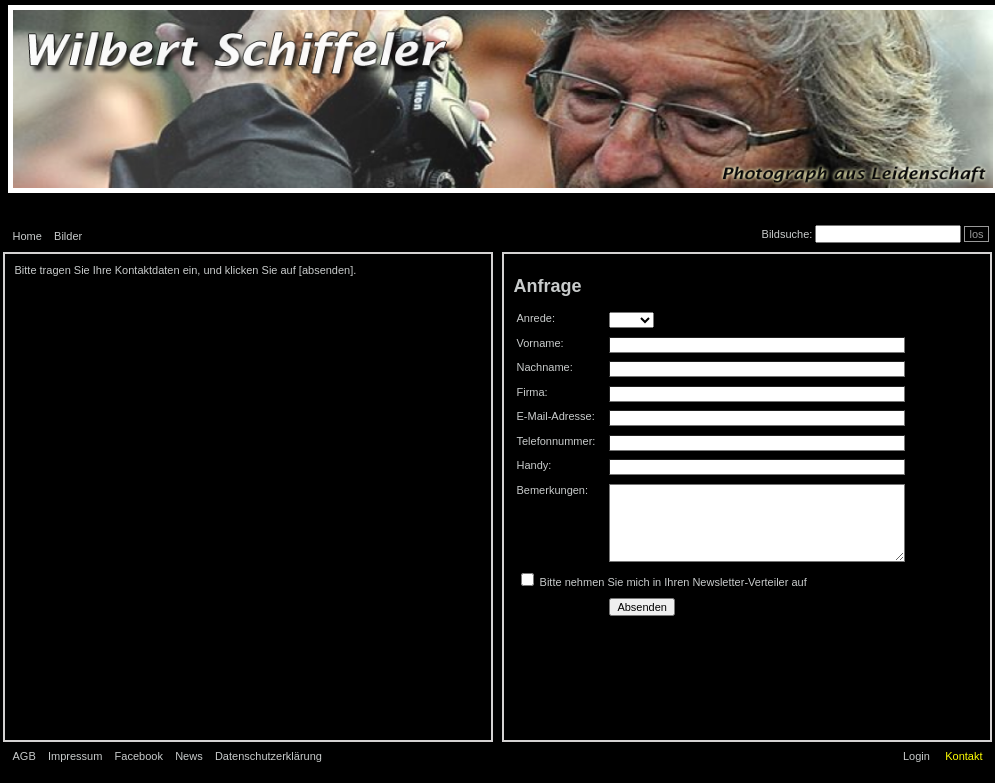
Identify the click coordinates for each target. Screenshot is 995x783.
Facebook (139, 756)
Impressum (75, 756)
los (976, 234)
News (189, 756)
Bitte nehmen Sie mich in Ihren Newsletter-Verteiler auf (673, 582)
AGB (24, 756)
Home (27, 236)
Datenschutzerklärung (268, 756)
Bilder (68, 236)
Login (916, 756)
